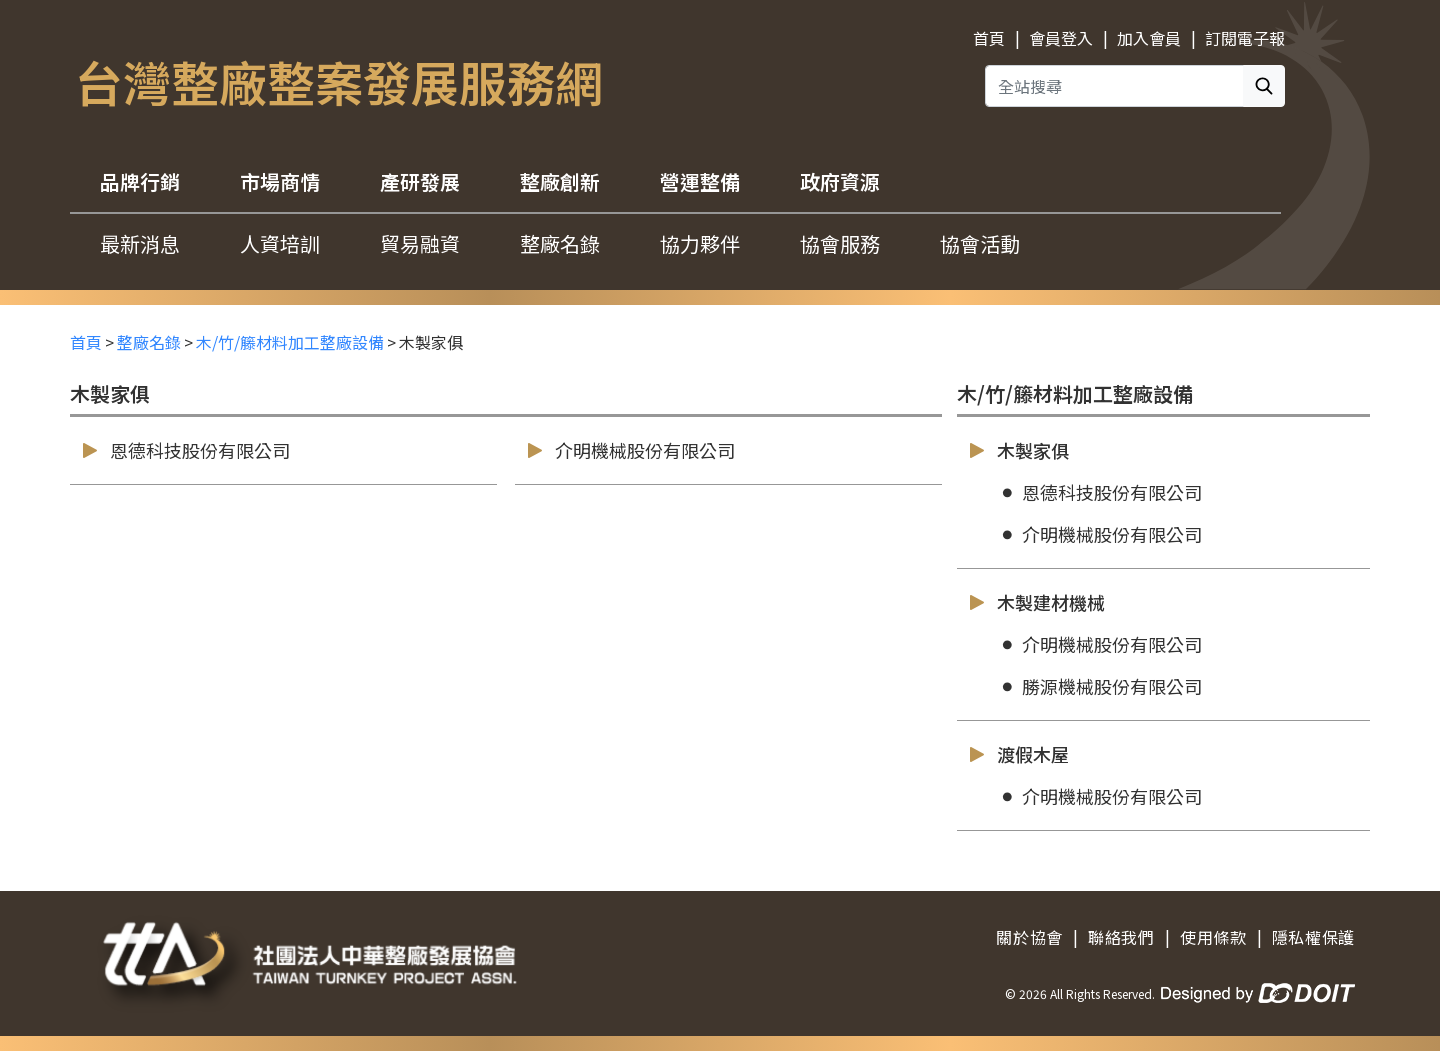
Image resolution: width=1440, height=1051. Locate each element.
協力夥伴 (700, 243)
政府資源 (840, 181)
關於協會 (1029, 937)
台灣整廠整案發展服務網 (339, 81)
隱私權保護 (1313, 937)
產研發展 (420, 181)
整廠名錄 (560, 243)
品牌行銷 (140, 181)
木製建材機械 (1036, 602)
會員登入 (1061, 38)
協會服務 (840, 243)
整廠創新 (560, 181)
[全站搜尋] (1114, 86)
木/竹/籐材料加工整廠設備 (290, 342)
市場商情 (280, 181)
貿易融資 (420, 243)
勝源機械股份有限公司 (1099, 686)
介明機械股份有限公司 (630, 450)
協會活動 (980, 243)
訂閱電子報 (1245, 38)
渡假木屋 (1018, 754)
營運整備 (700, 181)
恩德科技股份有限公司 (185, 450)
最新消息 (140, 243)
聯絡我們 (1121, 937)
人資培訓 (280, 243)
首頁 (989, 38)
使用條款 (1213, 937)
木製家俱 (1018, 450)
